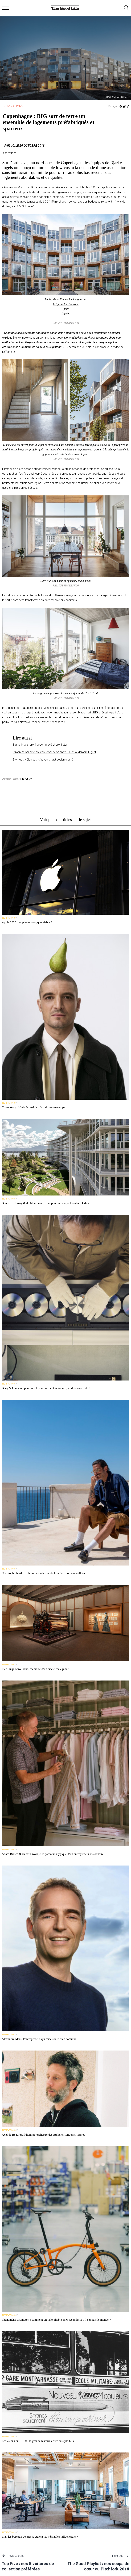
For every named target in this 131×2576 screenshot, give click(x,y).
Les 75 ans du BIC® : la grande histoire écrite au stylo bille (38, 2441)
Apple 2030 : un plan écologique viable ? (27, 922)
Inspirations (13, 106)
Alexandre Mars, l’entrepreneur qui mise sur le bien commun (39, 2039)
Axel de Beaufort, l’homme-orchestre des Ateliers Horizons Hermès (43, 2134)
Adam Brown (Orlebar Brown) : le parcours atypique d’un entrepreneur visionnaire (53, 1854)
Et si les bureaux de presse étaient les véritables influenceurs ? (40, 2536)
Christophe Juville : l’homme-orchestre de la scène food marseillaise (44, 1573)
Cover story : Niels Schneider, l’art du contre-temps (33, 1107)
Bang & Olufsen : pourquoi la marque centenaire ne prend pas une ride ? (46, 1388)
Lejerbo (66, 313)
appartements (10, 201)
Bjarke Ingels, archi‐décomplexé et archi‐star (40, 744)
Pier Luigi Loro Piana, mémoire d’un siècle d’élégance (35, 1669)
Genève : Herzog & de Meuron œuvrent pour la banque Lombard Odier (45, 1203)
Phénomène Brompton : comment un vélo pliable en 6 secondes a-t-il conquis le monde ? (56, 2319)
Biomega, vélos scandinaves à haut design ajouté (43, 759)
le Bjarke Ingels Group (65, 304)
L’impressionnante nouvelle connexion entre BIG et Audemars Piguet (54, 752)
